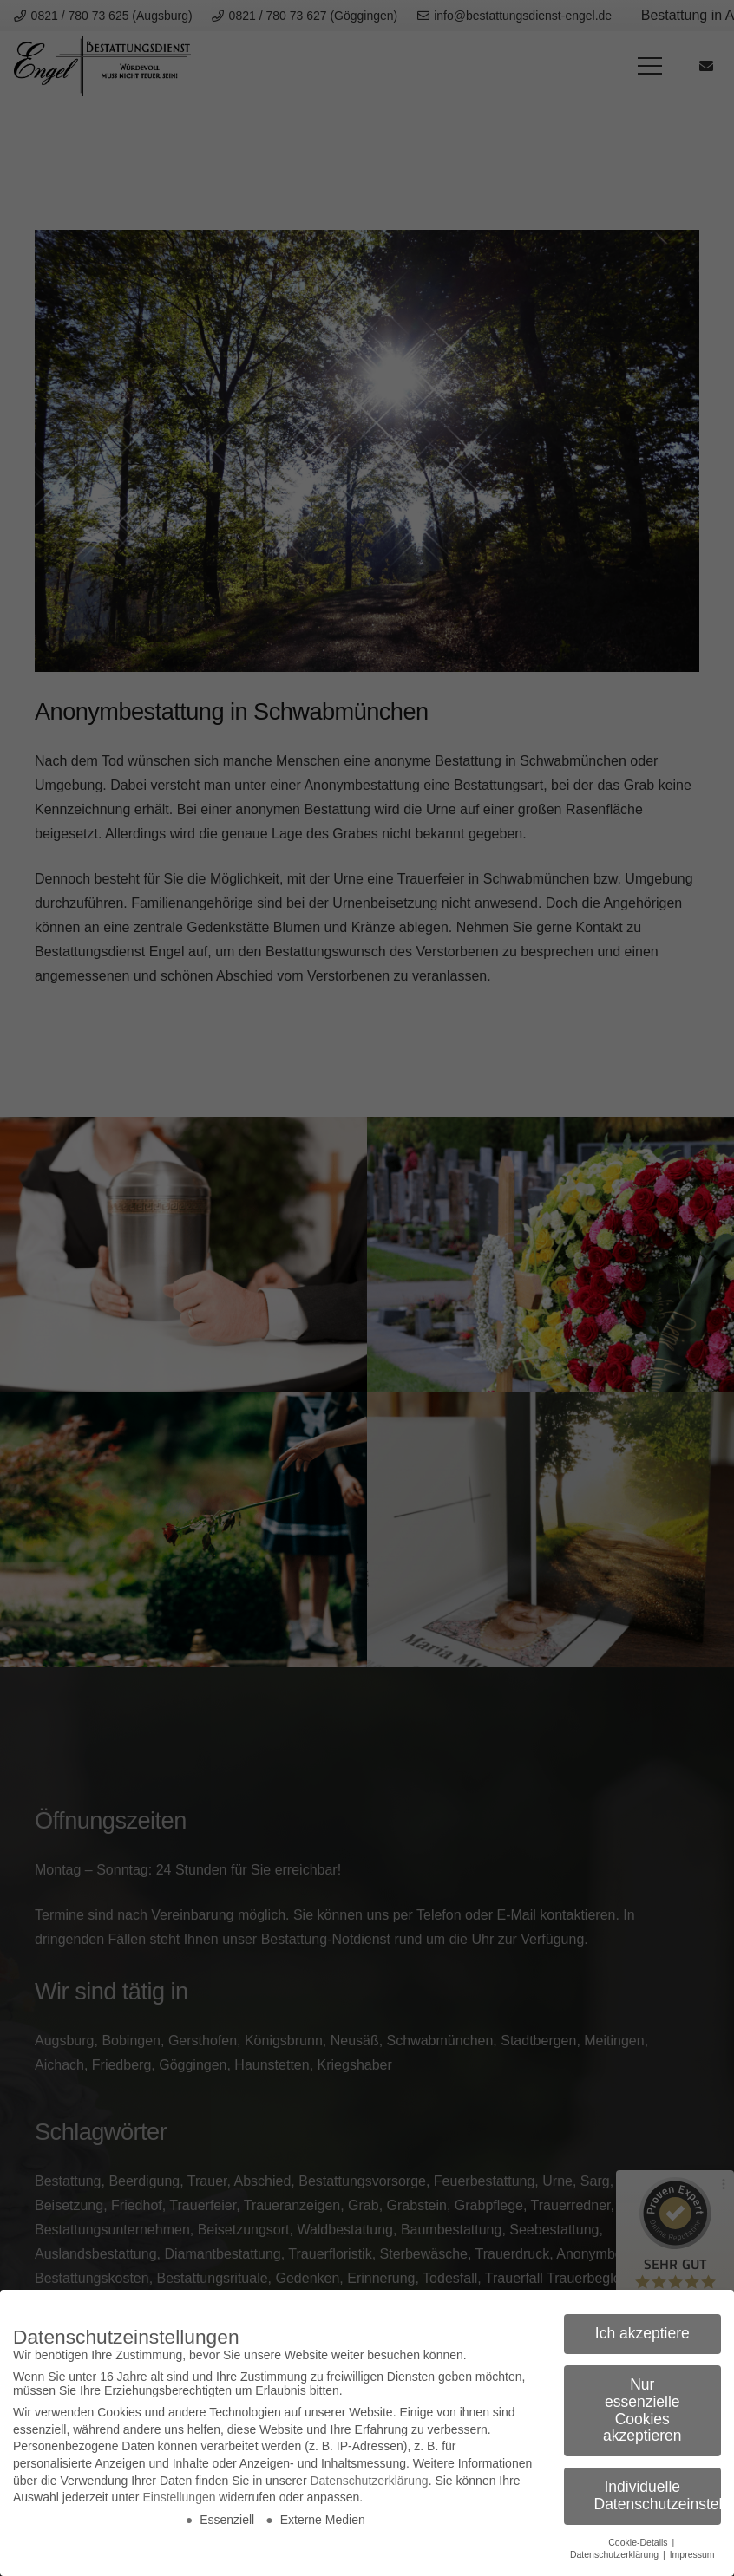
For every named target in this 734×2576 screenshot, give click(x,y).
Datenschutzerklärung (369, 2481)
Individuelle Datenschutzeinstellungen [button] (658, 2495)
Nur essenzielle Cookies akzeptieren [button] (642, 2410)
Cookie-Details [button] (639, 2542)
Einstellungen (178, 2497)
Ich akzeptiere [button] (642, 2333)
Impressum (692, 2554)
